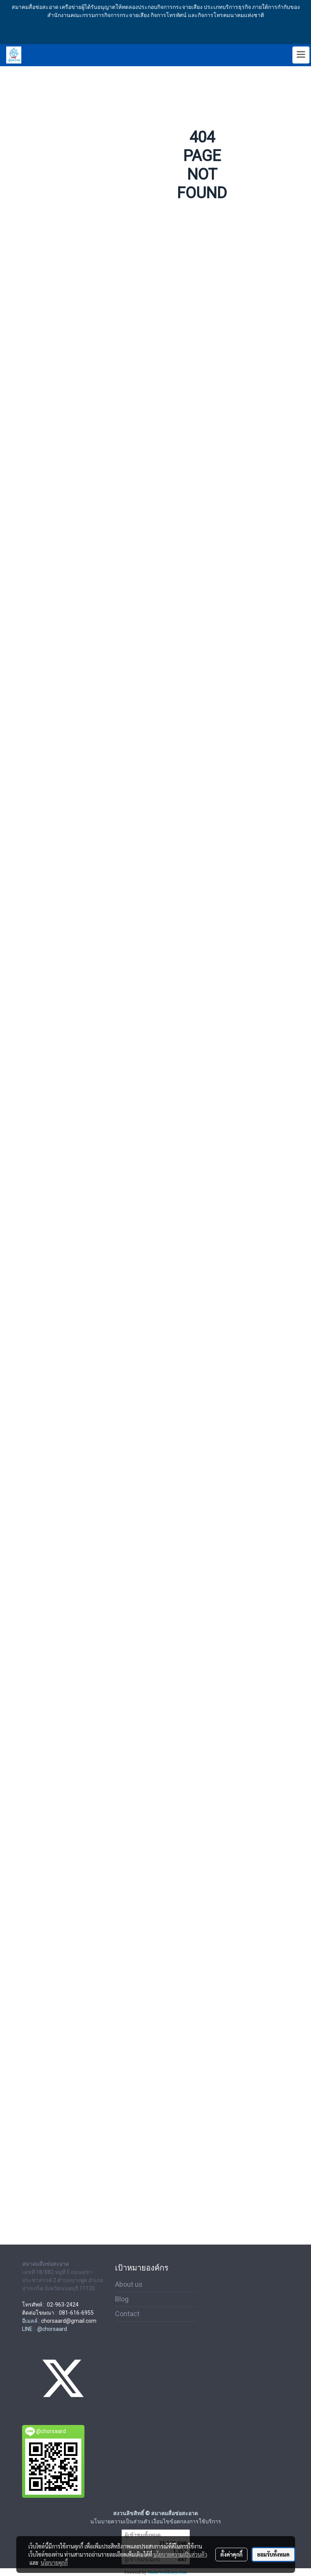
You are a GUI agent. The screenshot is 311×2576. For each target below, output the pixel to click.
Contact (127, 2314)
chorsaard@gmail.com (68, 2321)
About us (129, 2284)
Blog (122, 2299)
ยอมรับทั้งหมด (273, 2554)
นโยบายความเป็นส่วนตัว (180, 2554)
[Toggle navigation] (300, 54)
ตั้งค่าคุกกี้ (231, 2554)
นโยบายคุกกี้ (54, 2562)
